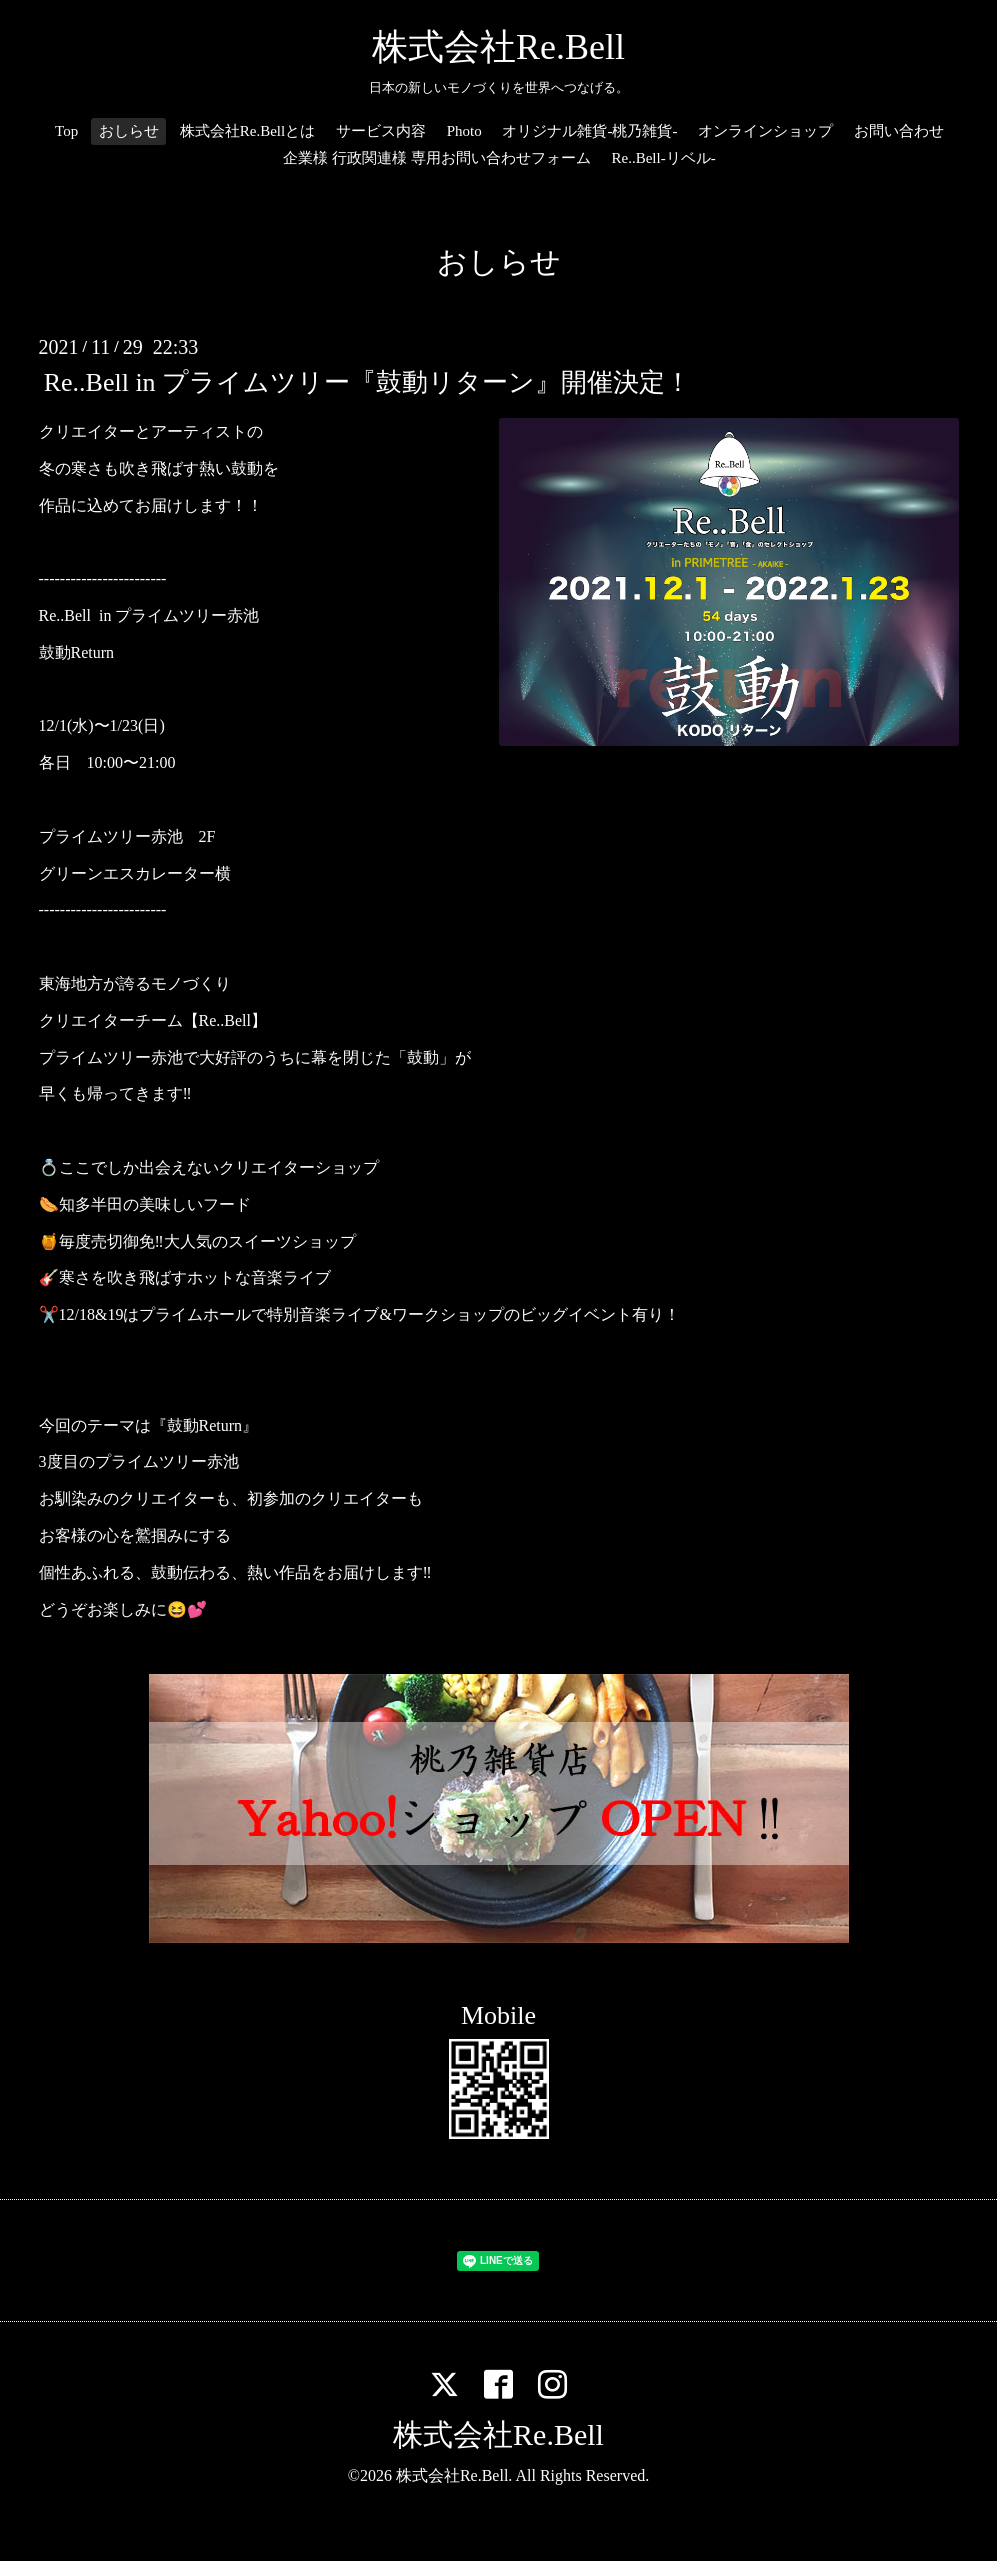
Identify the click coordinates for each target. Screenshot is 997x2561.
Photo (464, 131)
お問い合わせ (899, 131)
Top (66, 131)
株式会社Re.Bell (498, 47)
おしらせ (129, 131)
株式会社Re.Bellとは (247, 131)
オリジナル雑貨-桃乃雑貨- (589, 131)
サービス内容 (381, 131)
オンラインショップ (765, 131)
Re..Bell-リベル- (664, 158)
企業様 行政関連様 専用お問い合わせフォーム (437, 158)
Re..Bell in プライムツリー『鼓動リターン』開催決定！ (367, 382)
